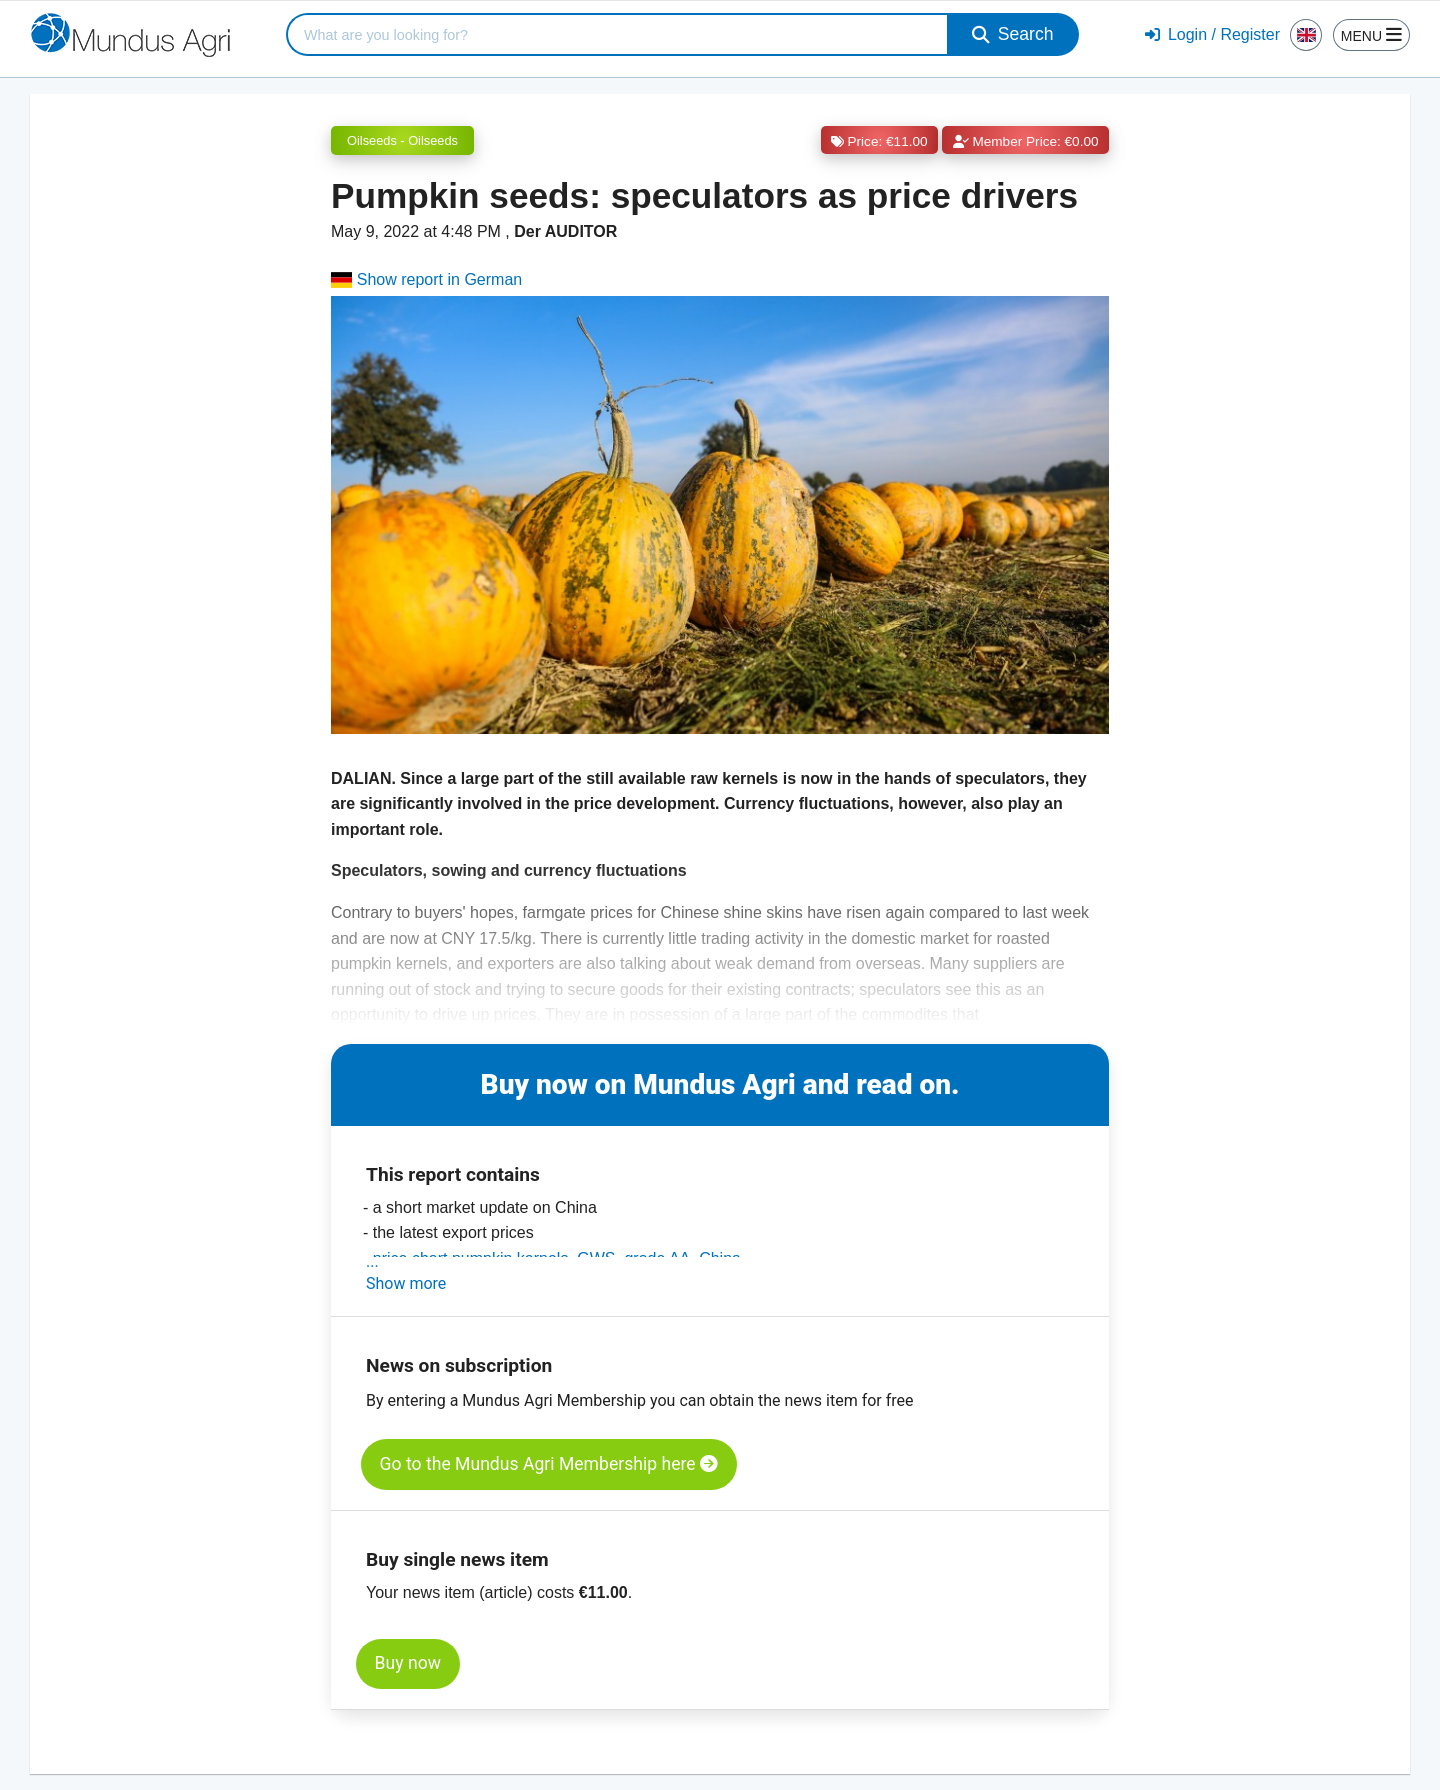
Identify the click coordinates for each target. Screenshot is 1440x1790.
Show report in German (426, 279)
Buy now (408, 1663)
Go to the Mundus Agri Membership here (549, 1464)
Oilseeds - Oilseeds (402, 140)
